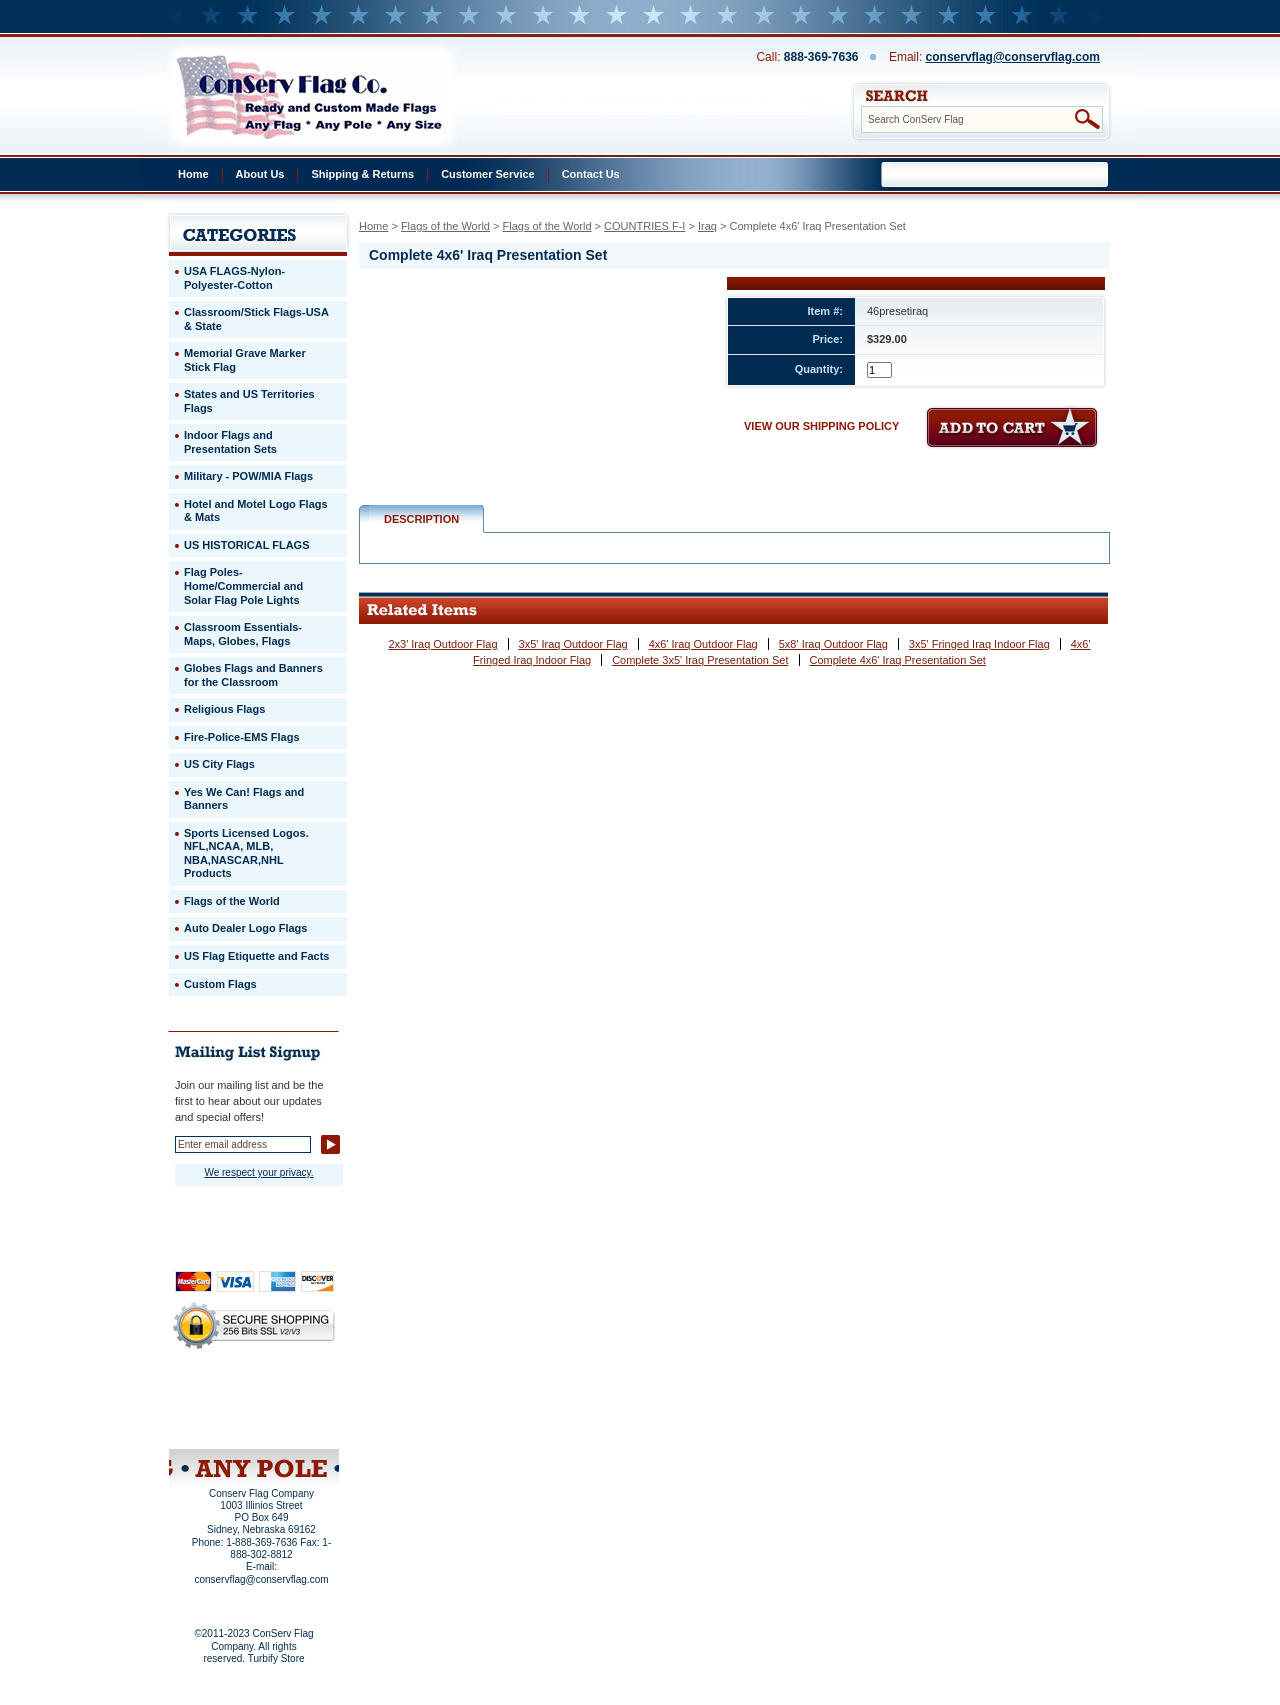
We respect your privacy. (258, 1172)
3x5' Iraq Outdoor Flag (573, 644)
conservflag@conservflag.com (1013, 57)
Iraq (707, 226)
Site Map (215, 1423)
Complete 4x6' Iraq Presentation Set (898, 660)
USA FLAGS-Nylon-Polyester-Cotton (234, 278)
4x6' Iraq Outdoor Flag (703, 644)
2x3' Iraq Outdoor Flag (442, 644)
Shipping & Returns (362, 174)
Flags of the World (445, 226)
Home (193, 174)
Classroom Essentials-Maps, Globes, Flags (243, 634)
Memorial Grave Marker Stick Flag (245, 360)
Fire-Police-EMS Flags (242, 737)
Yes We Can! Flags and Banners (244, 799)
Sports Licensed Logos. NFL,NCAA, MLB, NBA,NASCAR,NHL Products (246, 853)
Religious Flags (224, 709)
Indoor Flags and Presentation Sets (230, 442)
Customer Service (488, 174)
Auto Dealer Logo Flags (245, 928)
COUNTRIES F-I (644, 226)
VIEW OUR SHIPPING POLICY (821, 426)
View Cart (291, 1423)
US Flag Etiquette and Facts (256, 956)
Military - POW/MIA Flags (248, 476)
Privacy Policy (220, 1396)
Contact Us (591, 174)
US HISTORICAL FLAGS (247, 545)
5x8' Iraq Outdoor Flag (833, 644)
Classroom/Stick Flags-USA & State (256, 319)
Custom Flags (220, 984)
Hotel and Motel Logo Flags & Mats (256, 511)
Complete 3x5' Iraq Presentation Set (700, 660)
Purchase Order (293, 1409)
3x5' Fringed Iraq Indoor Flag (979, 644)
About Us (260, 174)
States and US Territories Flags (249, 401)
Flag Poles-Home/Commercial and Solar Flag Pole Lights (243, 585)
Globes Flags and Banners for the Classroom (253, 675)
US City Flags (219, 764)
